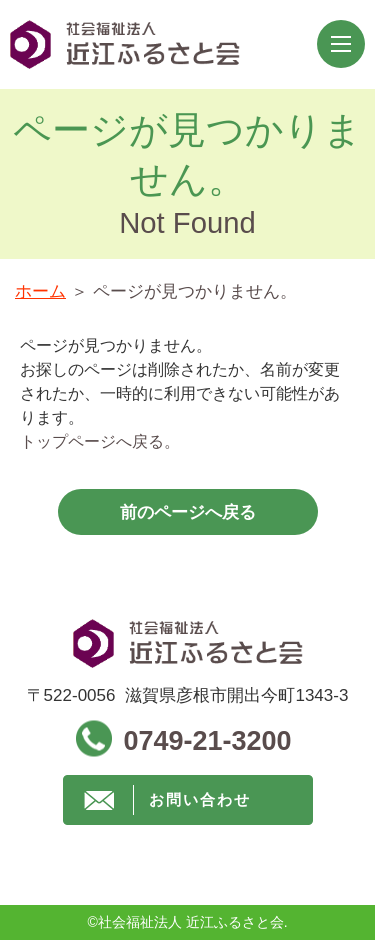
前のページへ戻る (188, 512)
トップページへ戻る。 (100, 441)
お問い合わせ (200, 799)
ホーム (40, 291)
